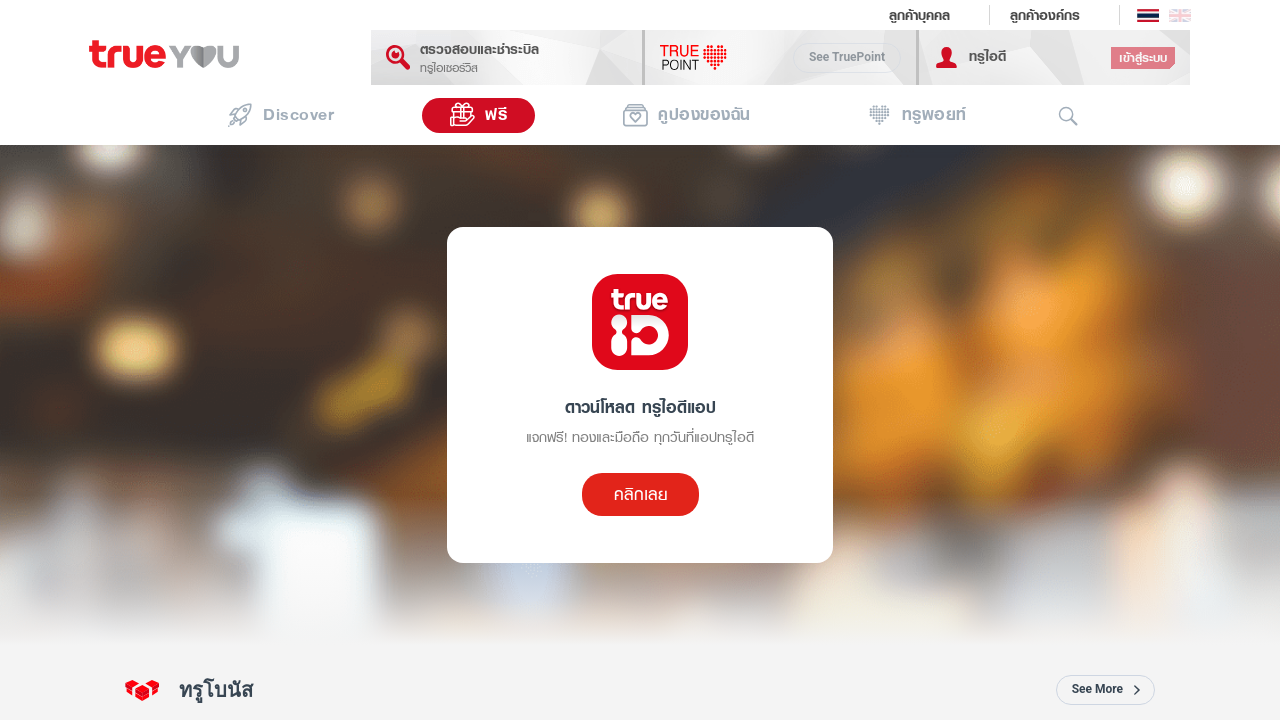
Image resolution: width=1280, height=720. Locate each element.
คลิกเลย (640, 494)
